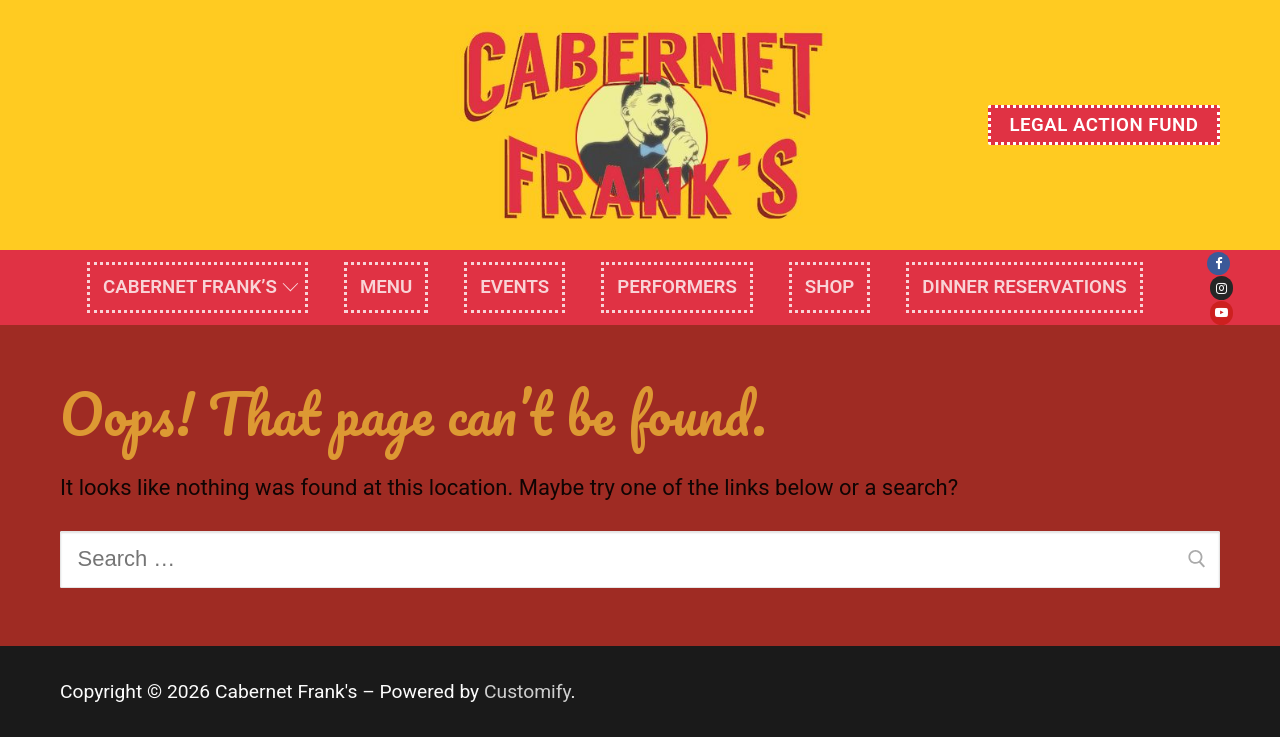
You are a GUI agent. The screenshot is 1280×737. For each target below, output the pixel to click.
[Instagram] (1221, 287)
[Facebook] (1218, 263)
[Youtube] (1221, 312)
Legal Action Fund (1103, 125)
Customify (527, 691)
